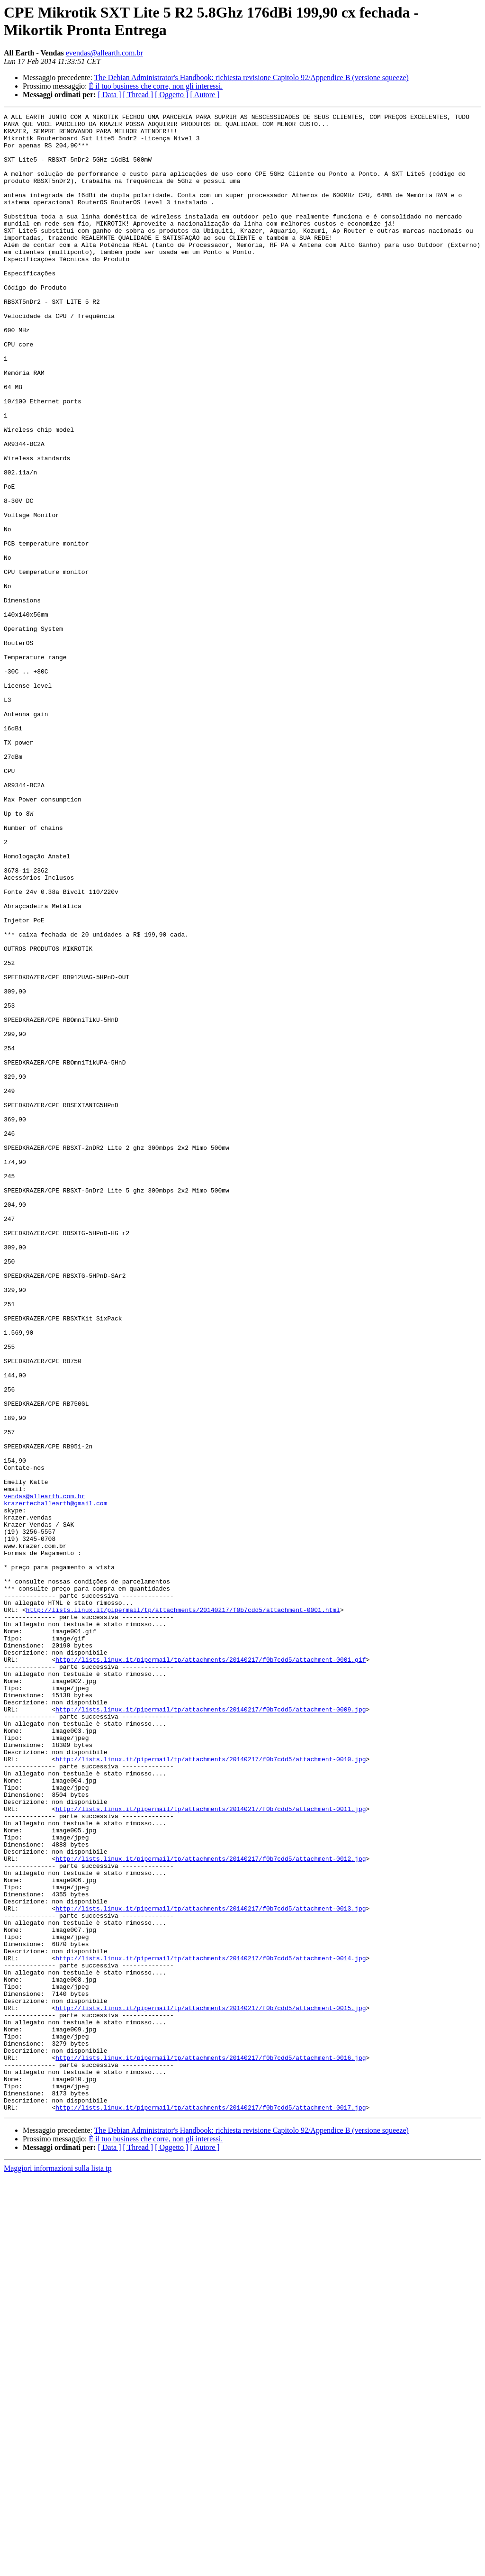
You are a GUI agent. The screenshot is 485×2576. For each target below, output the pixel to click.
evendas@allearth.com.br (104, 53)
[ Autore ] (204, 95)
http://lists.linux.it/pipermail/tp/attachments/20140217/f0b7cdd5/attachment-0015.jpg (210, 2387)
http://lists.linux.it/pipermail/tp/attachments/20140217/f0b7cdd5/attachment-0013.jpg (210, 2268)
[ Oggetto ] (171, 95)
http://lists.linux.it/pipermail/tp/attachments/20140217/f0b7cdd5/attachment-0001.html (183, 1909)
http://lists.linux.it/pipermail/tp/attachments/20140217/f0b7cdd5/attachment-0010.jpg (210, 2088)
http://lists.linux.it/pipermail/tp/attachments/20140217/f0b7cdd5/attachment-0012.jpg (210, 2208)
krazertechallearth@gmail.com (55, 1781)
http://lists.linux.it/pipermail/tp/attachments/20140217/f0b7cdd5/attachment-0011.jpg (210, 2148)
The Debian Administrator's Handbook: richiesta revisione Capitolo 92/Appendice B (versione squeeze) (251, 77)
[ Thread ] (138, 95)
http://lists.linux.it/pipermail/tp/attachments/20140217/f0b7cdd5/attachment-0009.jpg (210, 2029)
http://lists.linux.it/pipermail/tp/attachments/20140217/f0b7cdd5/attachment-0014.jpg (210, 2327)
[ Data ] (109, 95)
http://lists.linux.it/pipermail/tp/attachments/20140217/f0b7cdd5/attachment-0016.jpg (210, 2447)
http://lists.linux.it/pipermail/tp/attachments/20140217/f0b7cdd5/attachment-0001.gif (210, 1969)
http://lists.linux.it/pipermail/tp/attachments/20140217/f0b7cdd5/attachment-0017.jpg (210, 2507)
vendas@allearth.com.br (44, 1773)
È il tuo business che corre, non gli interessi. (156, 86)
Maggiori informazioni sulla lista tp (58, 2568)
